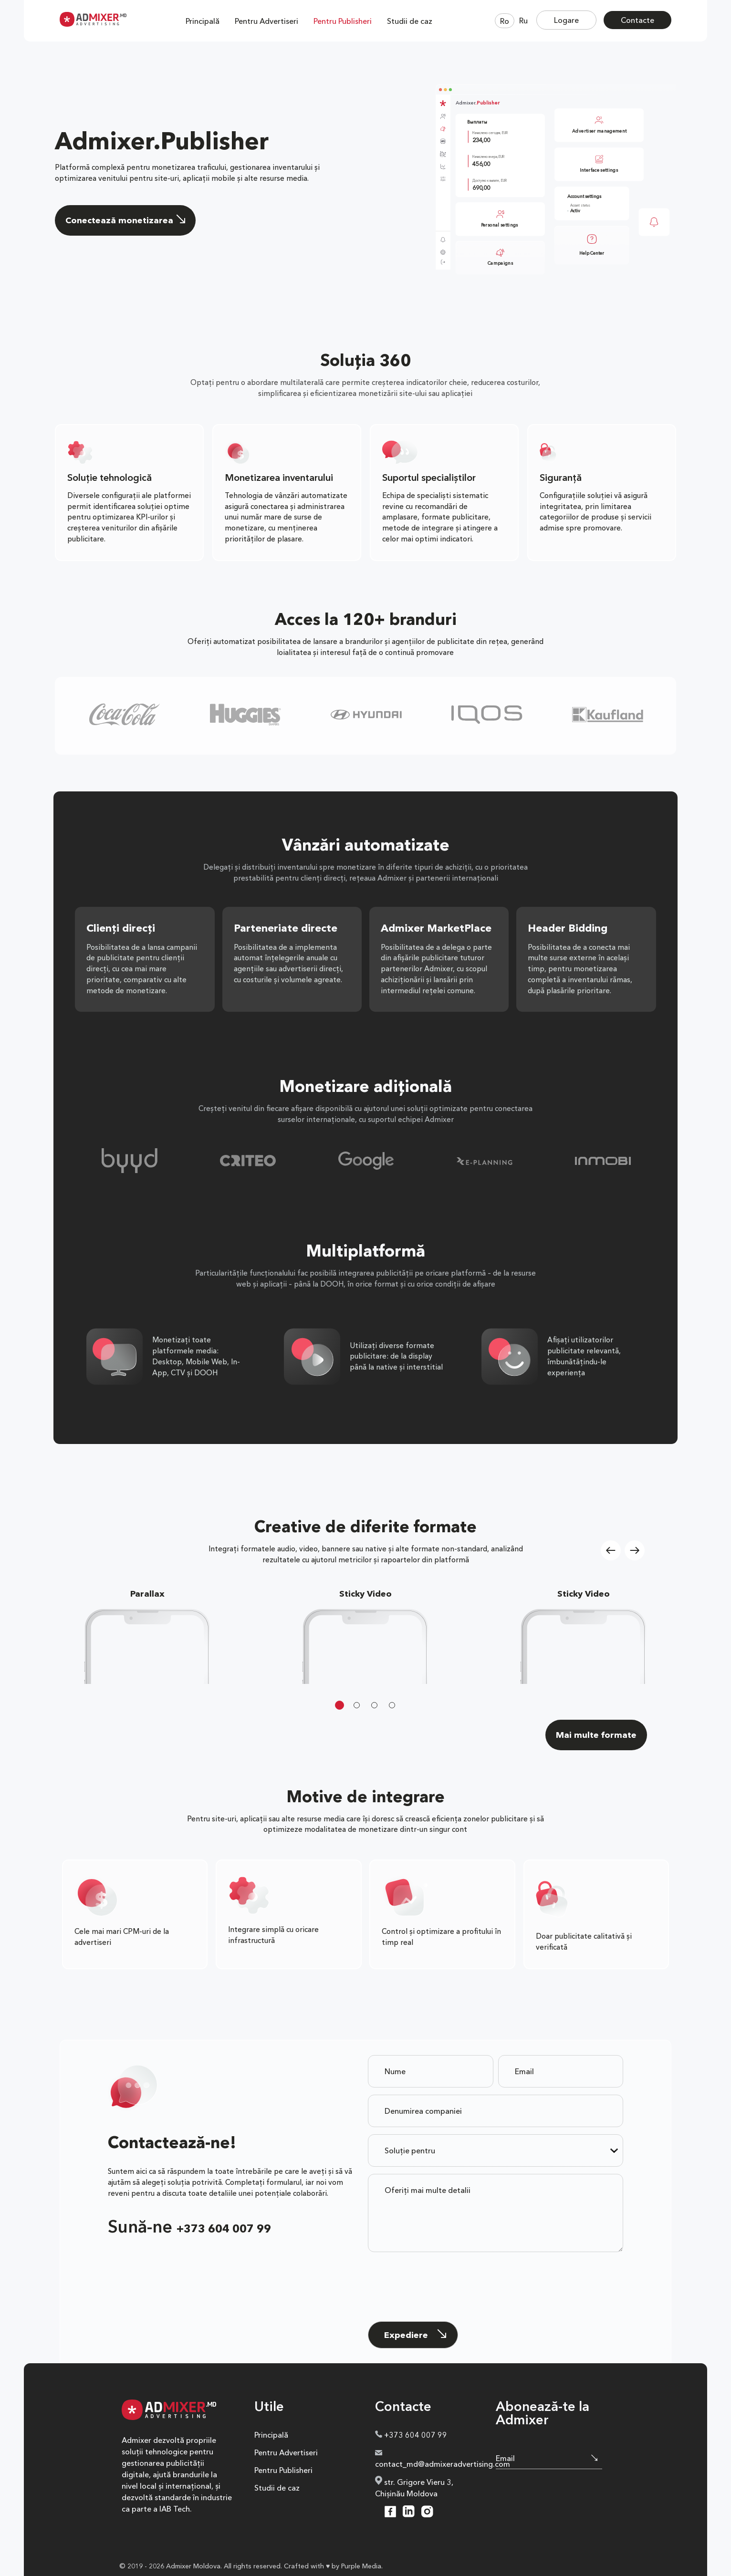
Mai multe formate (596, 1735)
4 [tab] (392, 1705)
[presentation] (440, 2274)
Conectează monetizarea (125, 220)
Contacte (637, 20)
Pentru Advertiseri (266, 21)
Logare (566, 20)
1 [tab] (339, 1705)
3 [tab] (374, 1705)
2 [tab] (357, 1705)
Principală (202, 21)
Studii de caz (409, 21)
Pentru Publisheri (342, 21)
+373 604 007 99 (224, 2228)
